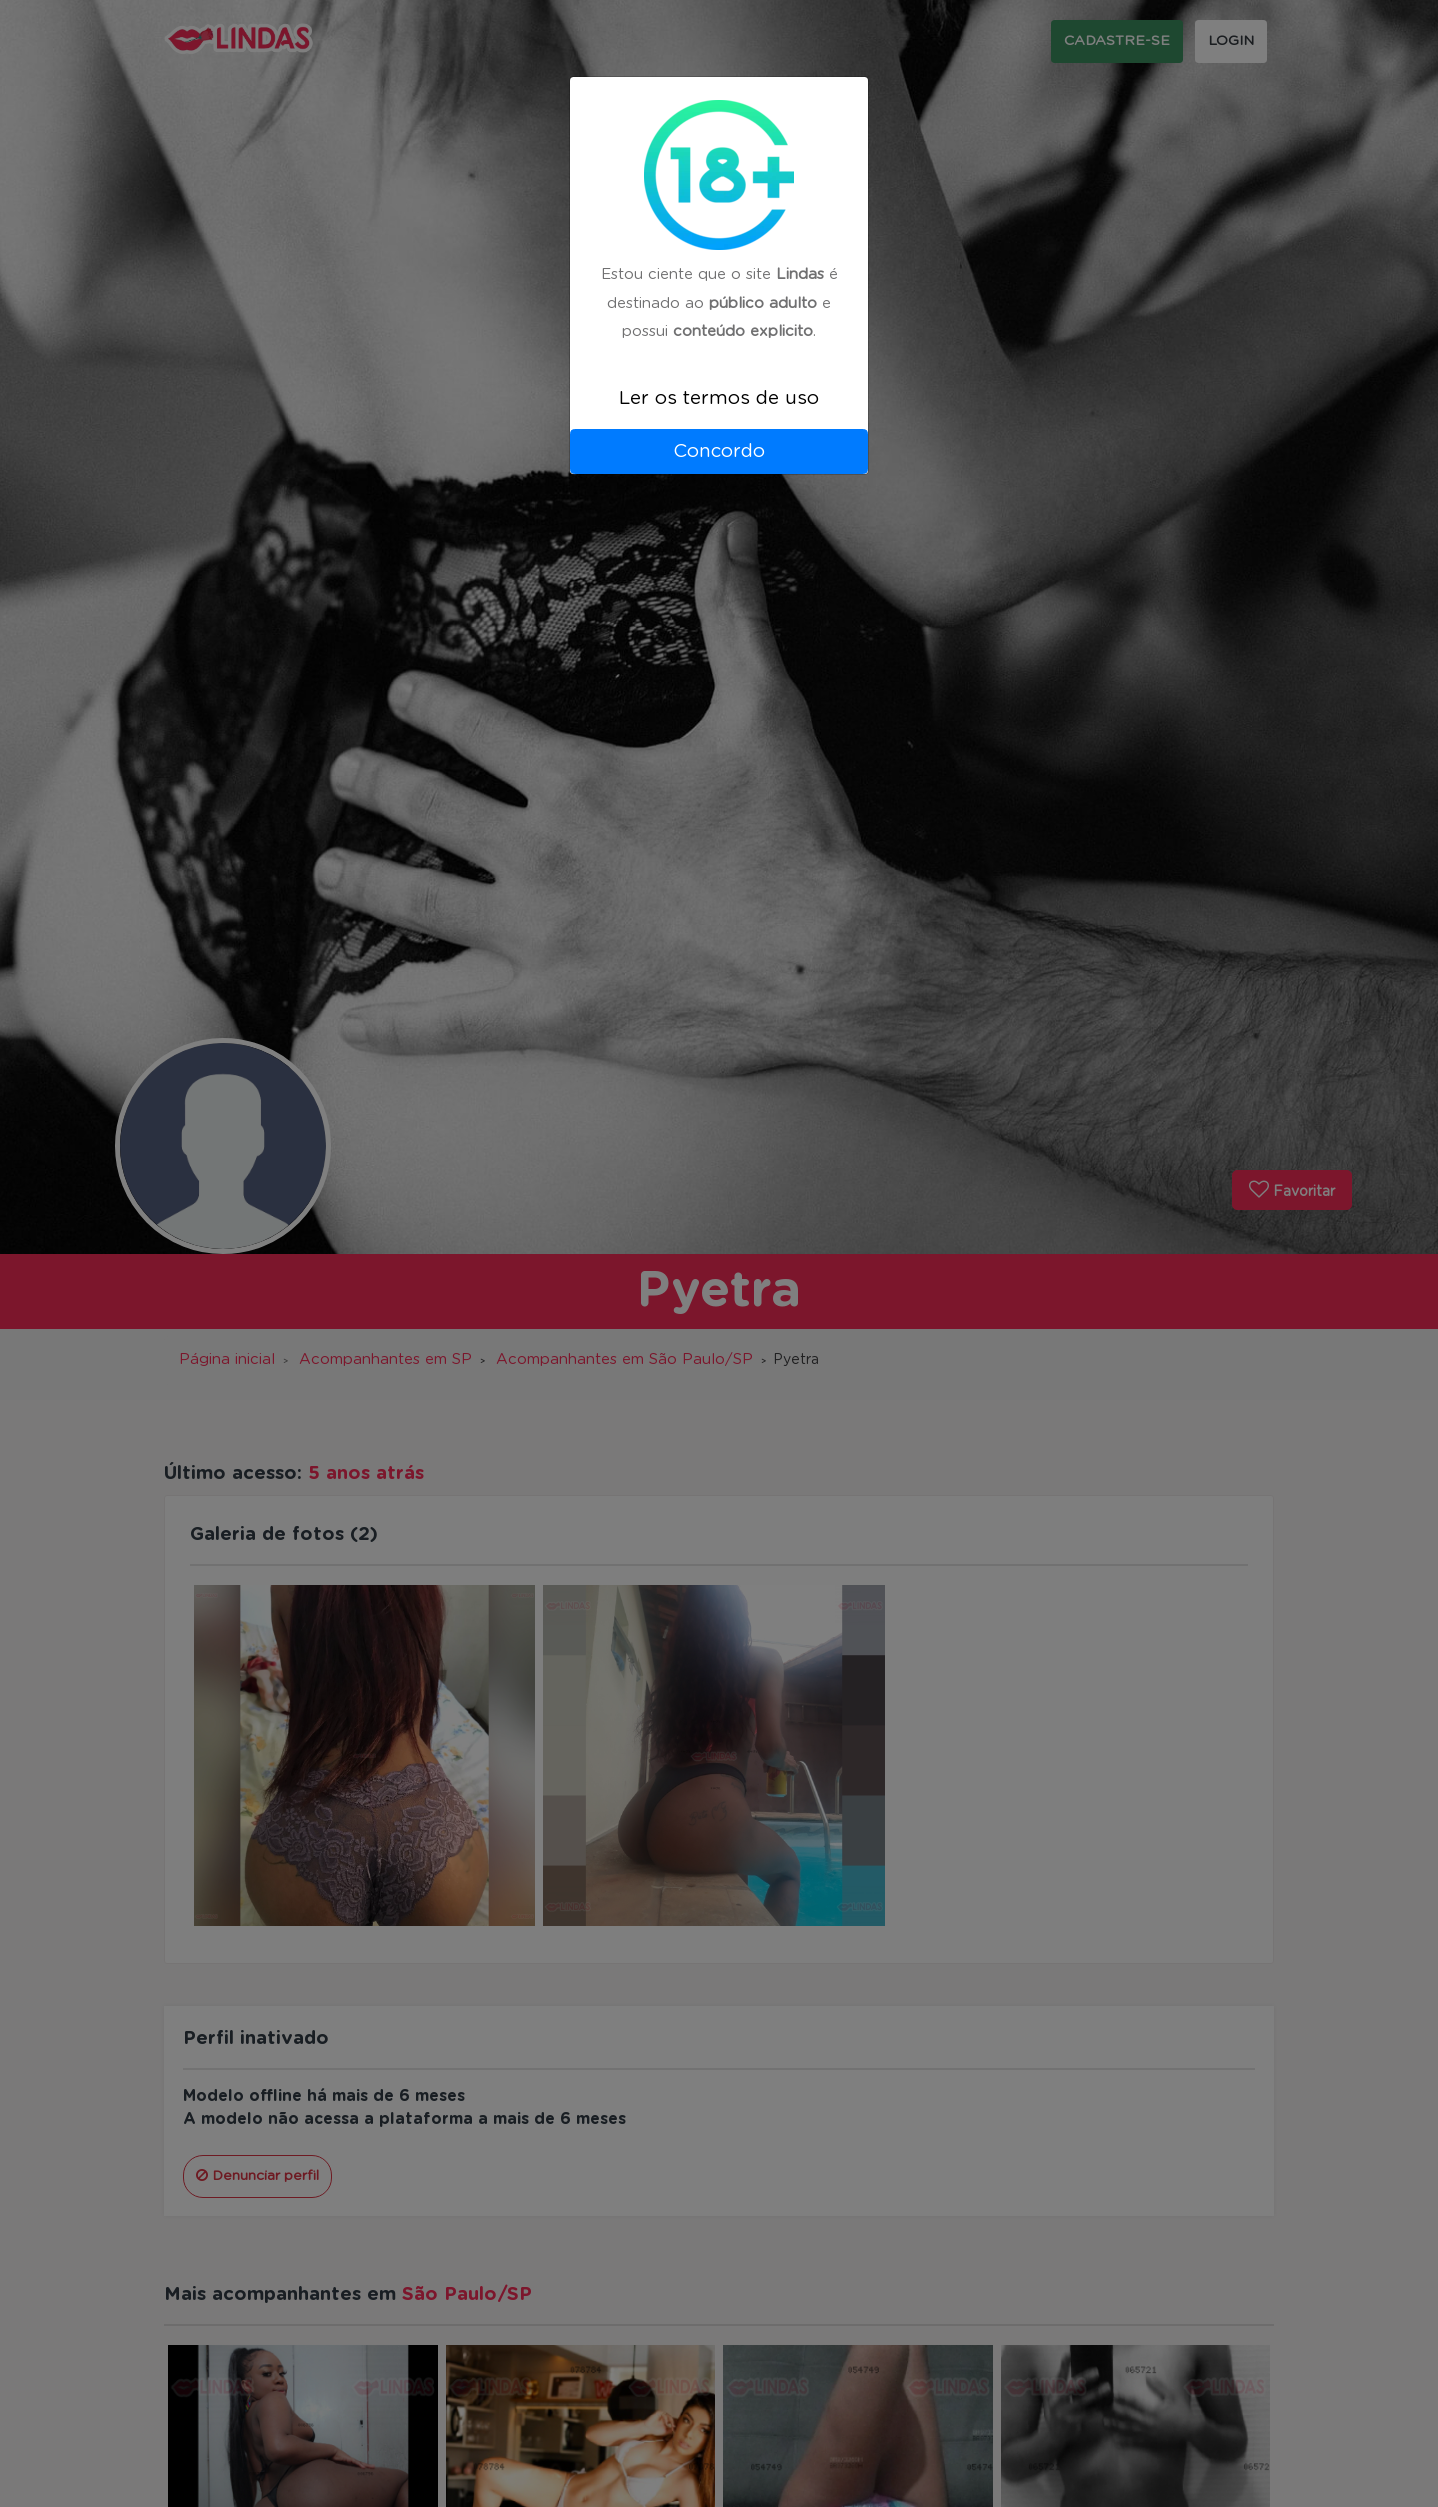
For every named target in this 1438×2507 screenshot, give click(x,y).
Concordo (719, 451)
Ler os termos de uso (719, 398)
